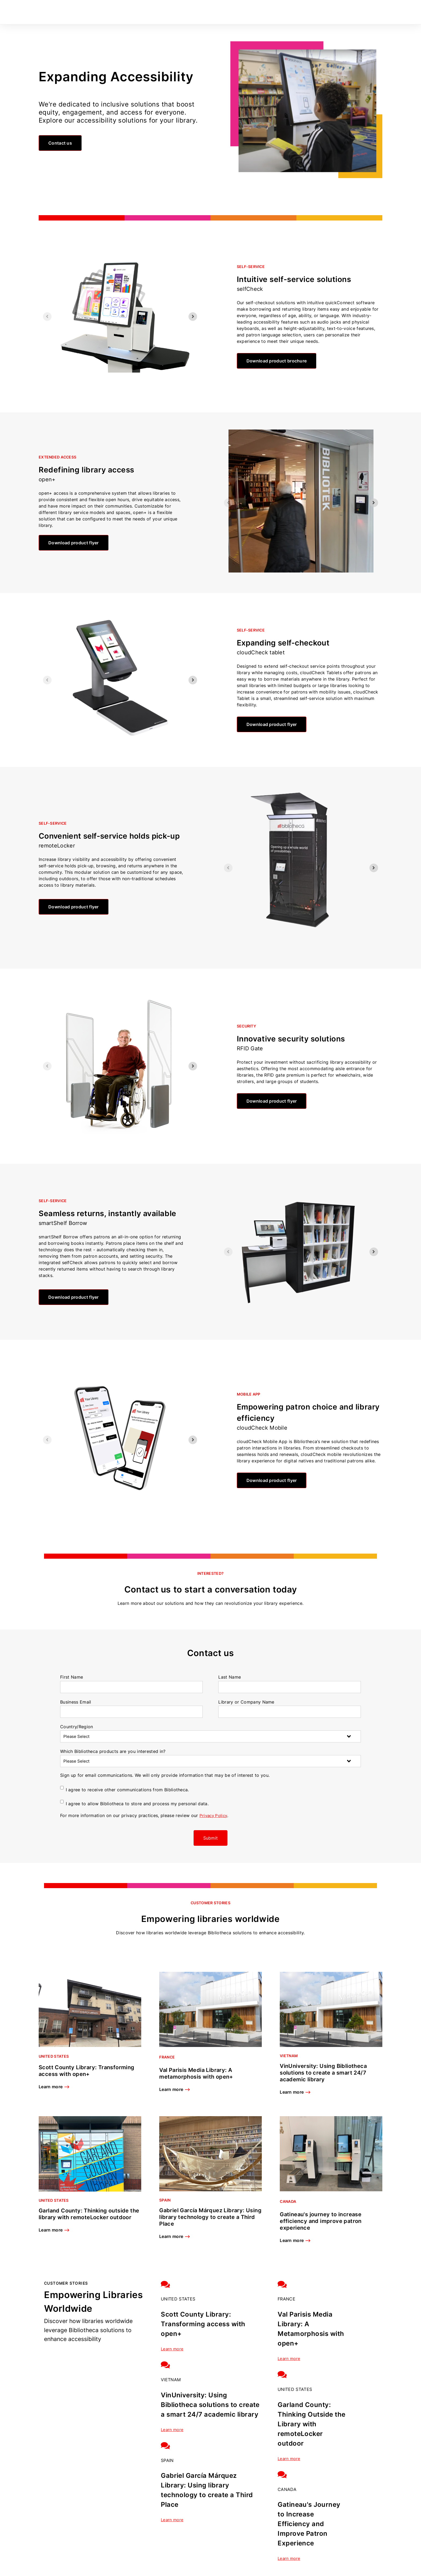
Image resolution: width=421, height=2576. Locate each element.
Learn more (54, 2086)
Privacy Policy (214, 1815)
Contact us (60, 143)
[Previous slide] (47, 316)
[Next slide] (192, 316)
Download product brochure (276, 361)
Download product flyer (73, 542)
